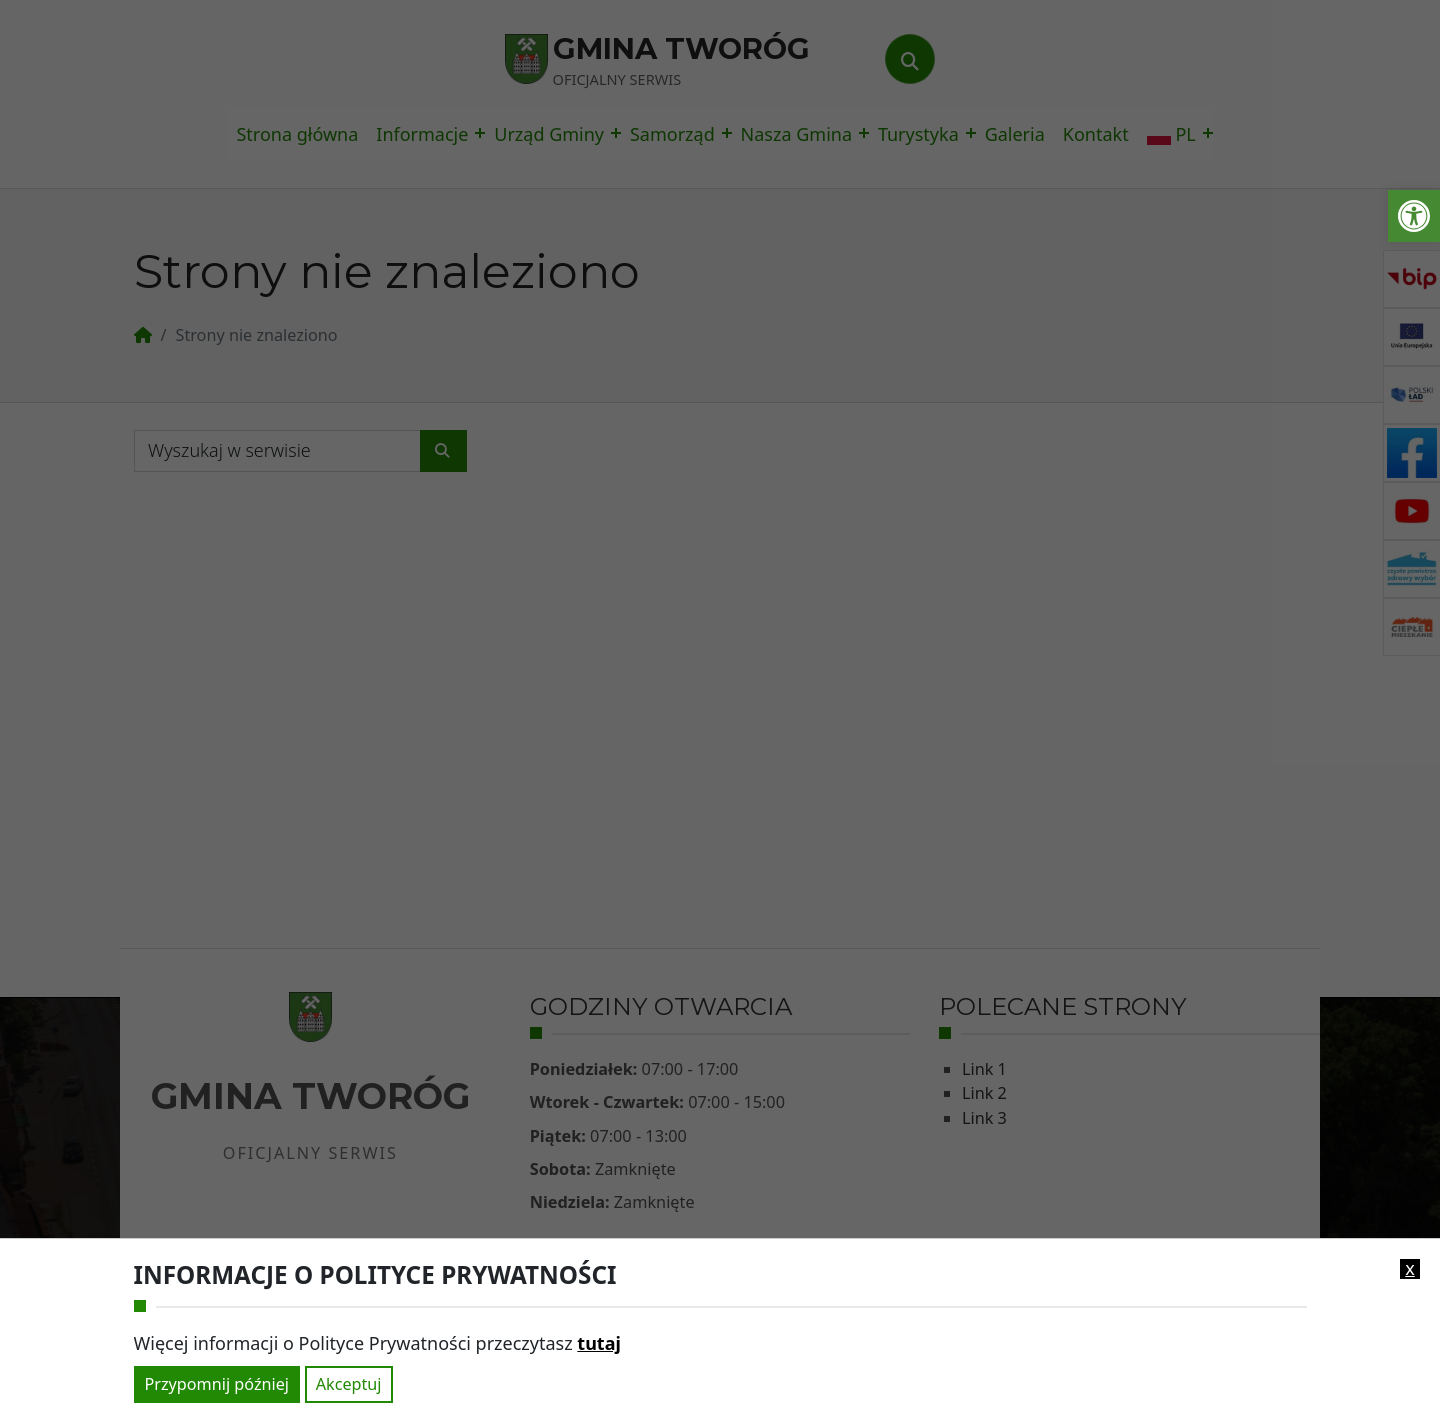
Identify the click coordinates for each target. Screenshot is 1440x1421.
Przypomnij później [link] (217, 1384)
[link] (1414, 216)
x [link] (1410, 1269)
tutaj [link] (598, 1343)
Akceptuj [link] (349, 1384)
